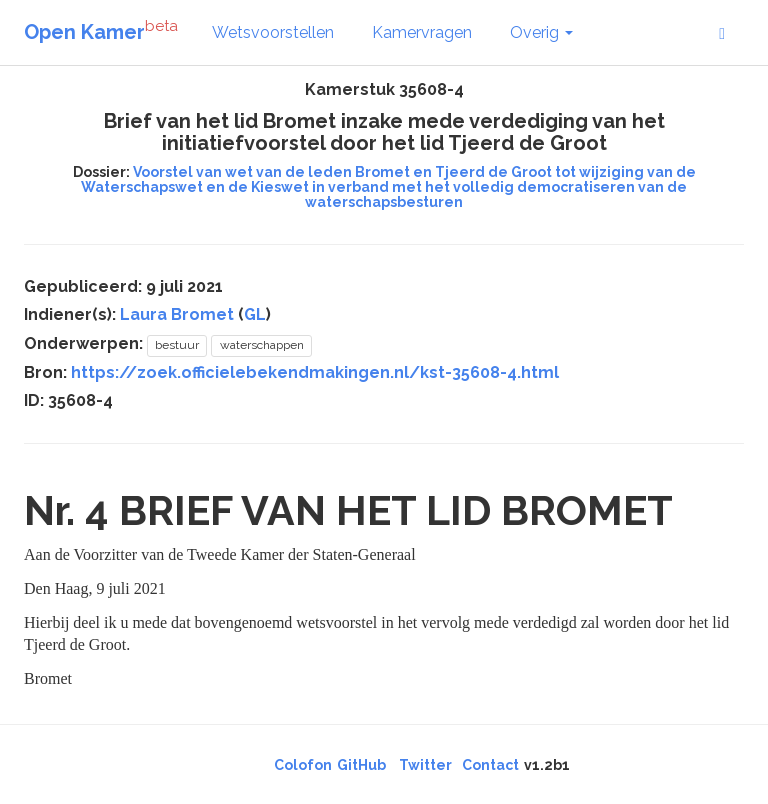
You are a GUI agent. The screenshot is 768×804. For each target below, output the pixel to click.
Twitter (425, 765)
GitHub (361, 765)
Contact (490, 765)
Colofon (303, 765)
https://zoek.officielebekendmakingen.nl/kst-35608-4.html (315, 372)
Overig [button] (541, 32)
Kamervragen (422, 32)
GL (255, 314)
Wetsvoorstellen (273, 32)
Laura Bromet (177, 314)
